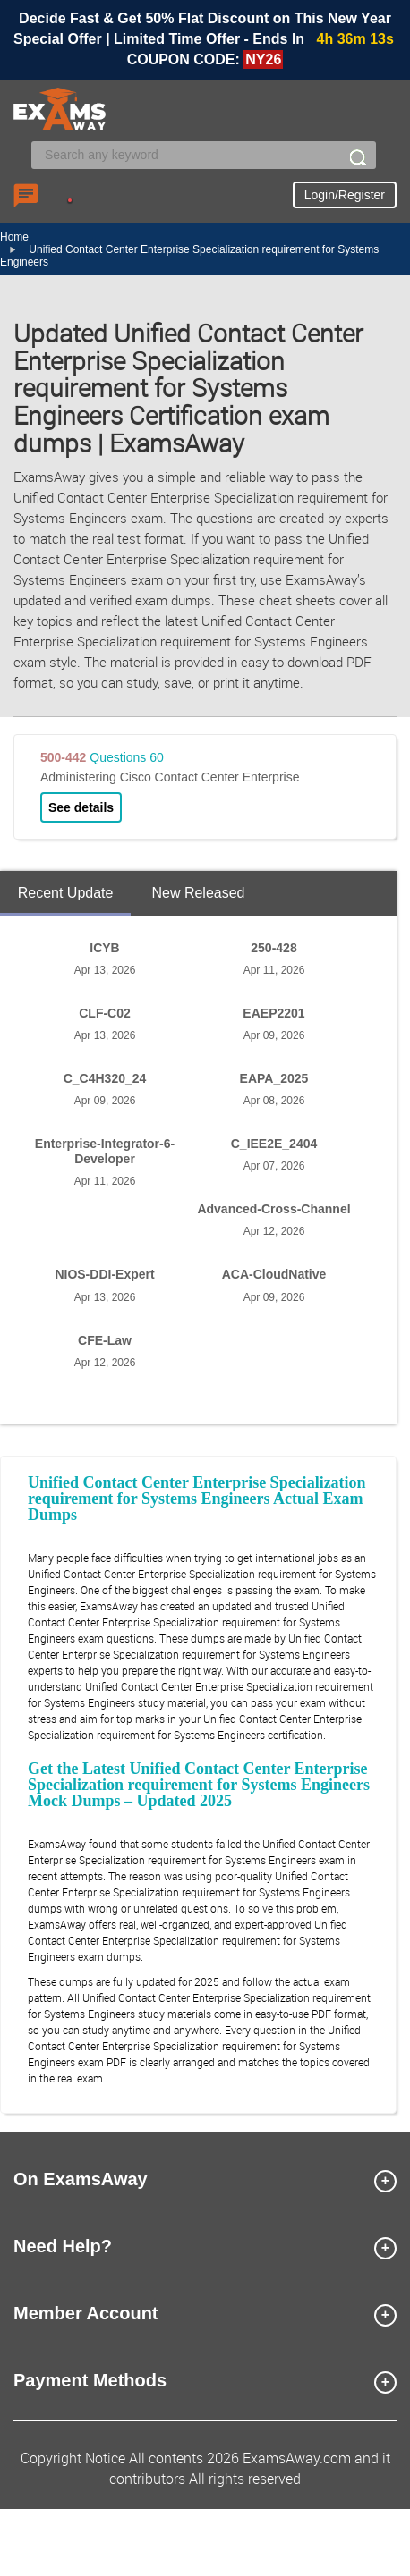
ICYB (104, 948)
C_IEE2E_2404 (274, 1143)
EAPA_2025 (274, 1078)
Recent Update (66, 893)
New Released (197, 893)
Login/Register (344, 195)
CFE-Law (105, 1340)
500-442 (63, 757)
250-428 (273, 948)
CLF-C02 (105, 1013)
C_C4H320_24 (105, 1078)
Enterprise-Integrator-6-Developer (105, 1151)
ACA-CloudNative (274, 1274)
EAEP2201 (273, 1013)
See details (81, 807)
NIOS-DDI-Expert (104, 1274)
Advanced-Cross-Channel (273, 1209)
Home (14, 237)
